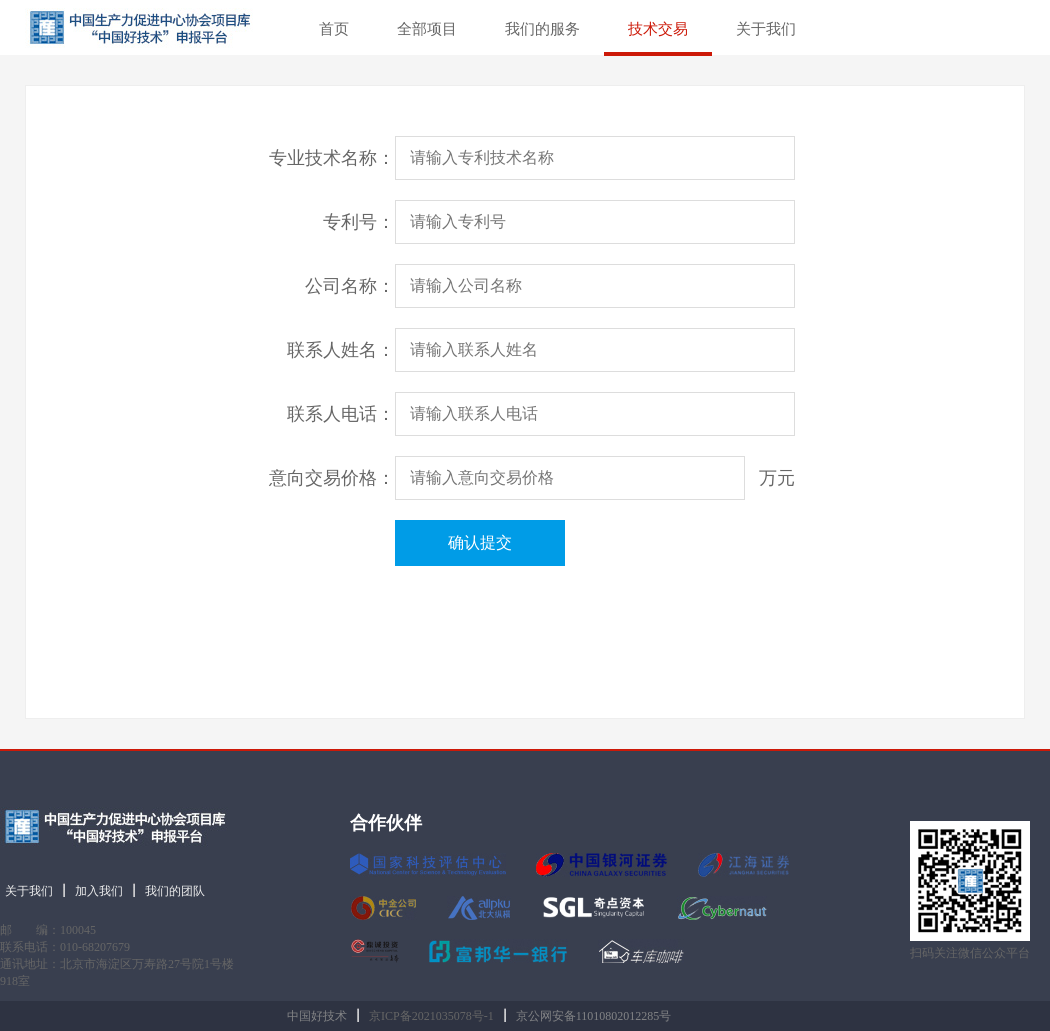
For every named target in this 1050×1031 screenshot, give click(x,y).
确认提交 (480, 542)
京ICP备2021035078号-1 (431, 1016)
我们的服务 (542, 29)
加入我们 (99, 891)
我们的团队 (175, 891)
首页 (334, 29)
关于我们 (766, 29)
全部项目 (427, 29)
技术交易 (658, 29)
